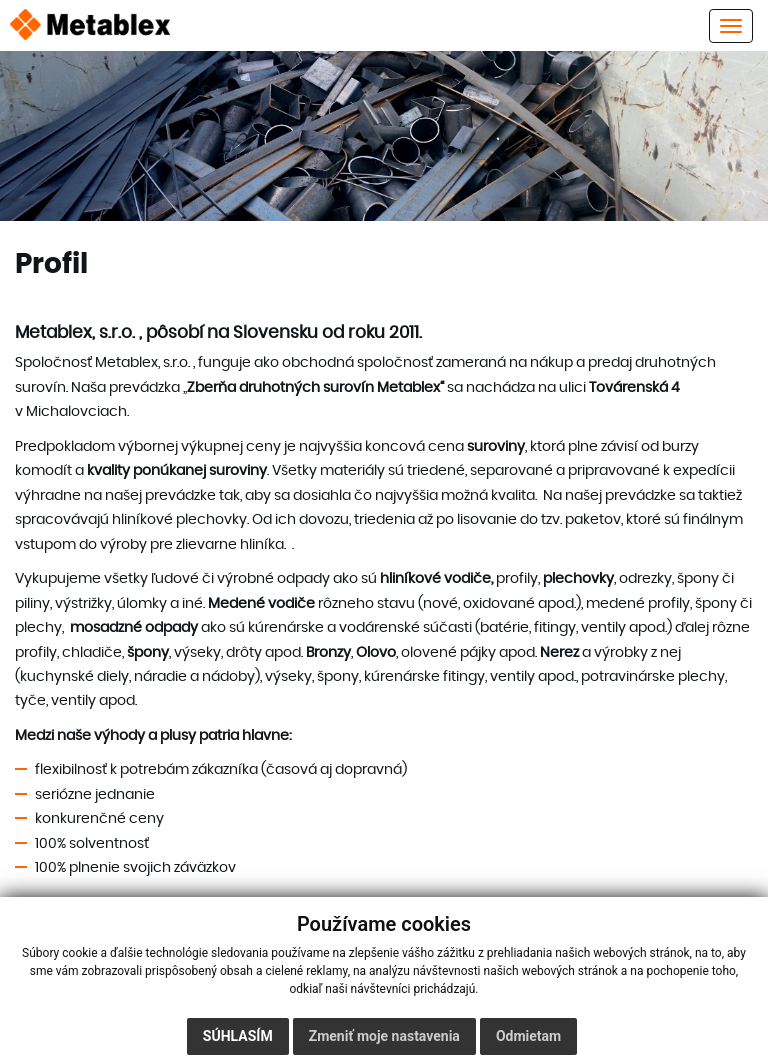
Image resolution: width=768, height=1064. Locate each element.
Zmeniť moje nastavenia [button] (384, 1036)
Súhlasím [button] (238, 1036)
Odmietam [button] (528, 1036)
